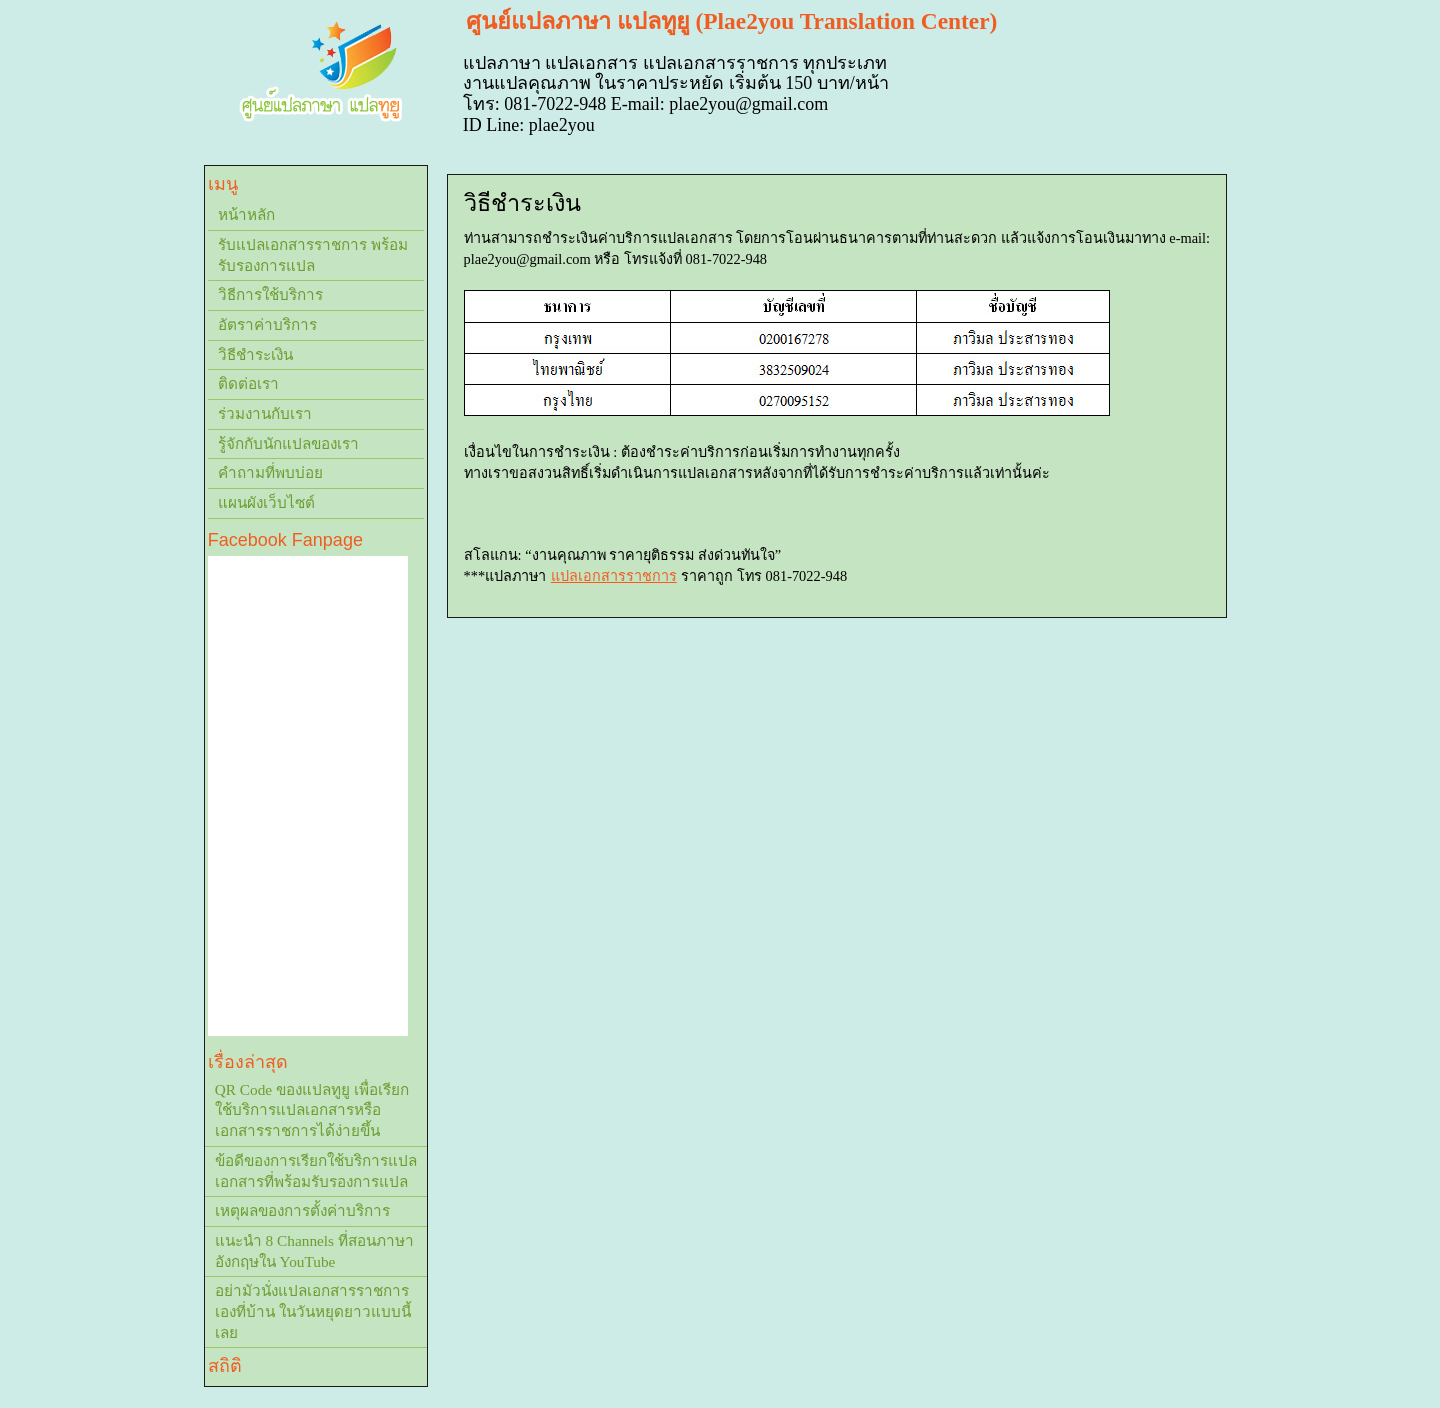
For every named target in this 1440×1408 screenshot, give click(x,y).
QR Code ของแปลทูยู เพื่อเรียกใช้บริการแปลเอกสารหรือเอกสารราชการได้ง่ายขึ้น (312, 1110)
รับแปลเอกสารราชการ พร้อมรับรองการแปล (313, 255)
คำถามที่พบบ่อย (270, 472)
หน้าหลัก (246, 214)
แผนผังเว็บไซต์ (266, 502)
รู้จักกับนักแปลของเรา (288, 443)
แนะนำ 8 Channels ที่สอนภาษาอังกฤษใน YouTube (314, 1251)
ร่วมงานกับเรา (265, 413)
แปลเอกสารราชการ (614, 576)
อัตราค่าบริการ (267, 324)
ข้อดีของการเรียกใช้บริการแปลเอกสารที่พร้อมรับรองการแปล (316, 1171)
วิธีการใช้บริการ (270, 294)
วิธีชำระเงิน (255, 354)
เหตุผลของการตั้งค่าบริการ (302, 1210)
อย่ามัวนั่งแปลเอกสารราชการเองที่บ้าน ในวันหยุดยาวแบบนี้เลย (313, 1311)
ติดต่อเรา (248, 383)
